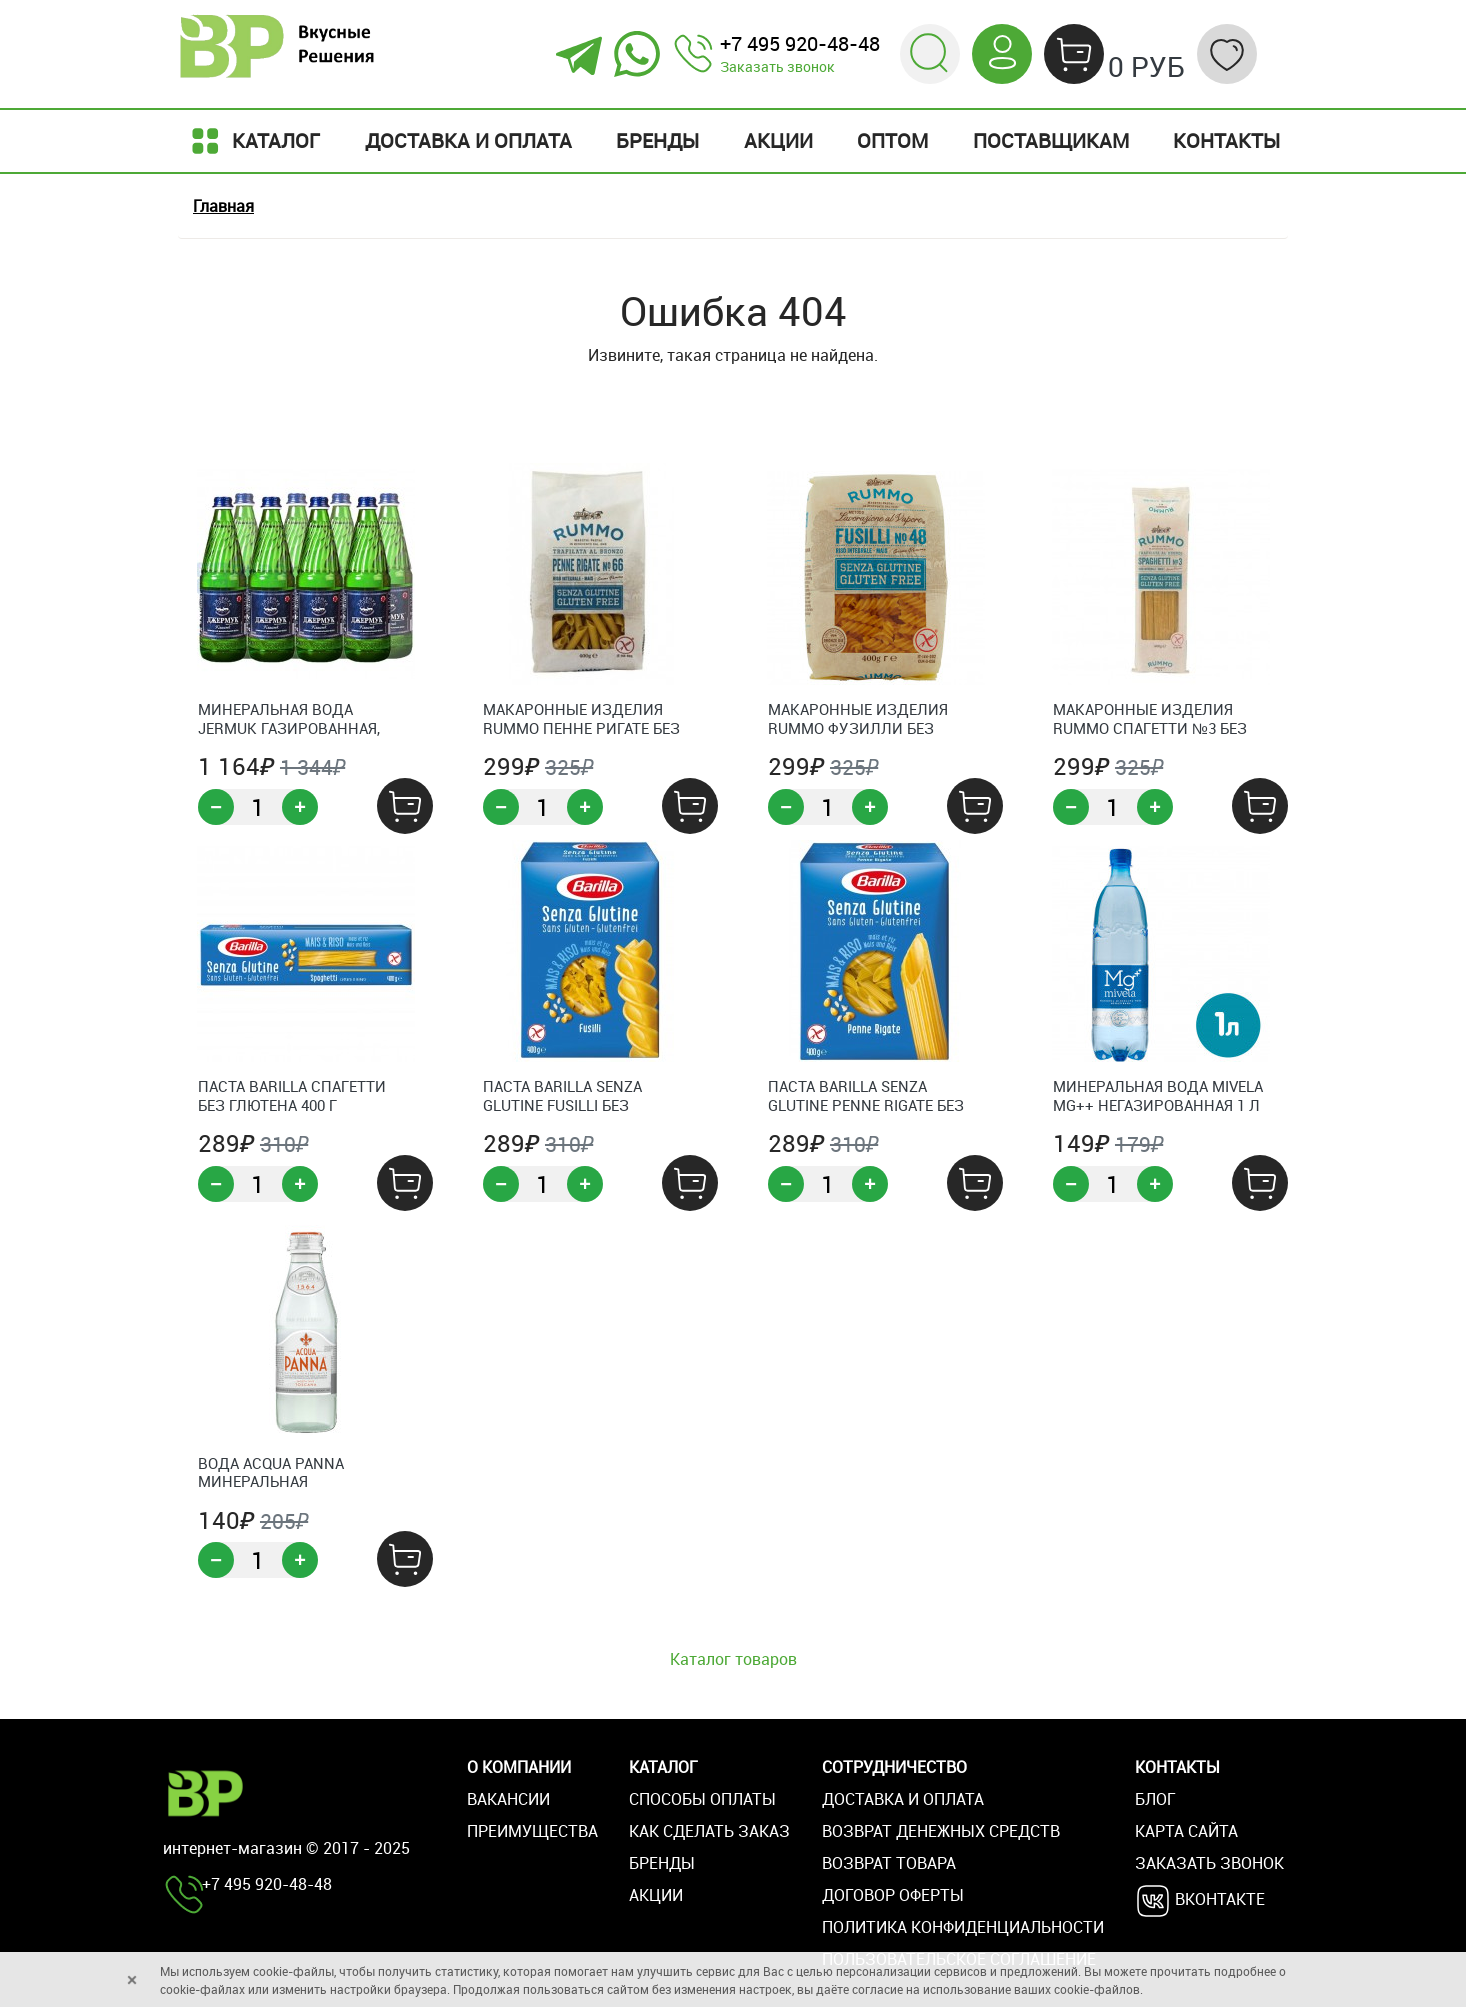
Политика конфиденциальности (963, 1927)
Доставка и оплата (468, 140)
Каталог (253, 141)
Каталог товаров (733, 1659)
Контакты (1226, 140)
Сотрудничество (894, 1767)
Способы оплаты (702, 1799)
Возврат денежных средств (941, 1831)
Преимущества (532, 1831)
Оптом (892, 140)
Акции (778, 140)
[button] (930, 52)
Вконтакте (1200, 1901)
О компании (519, 1767)
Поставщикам (1051, 140)
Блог (1155, 1799)
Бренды (657, 140)
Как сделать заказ (709, 1831)
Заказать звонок (777, 66)
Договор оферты (893, 1895)
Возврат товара (889, 1863)
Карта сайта (1186, 1831)
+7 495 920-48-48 (800, 43)
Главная (223, 206)
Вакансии (508, 1799)
